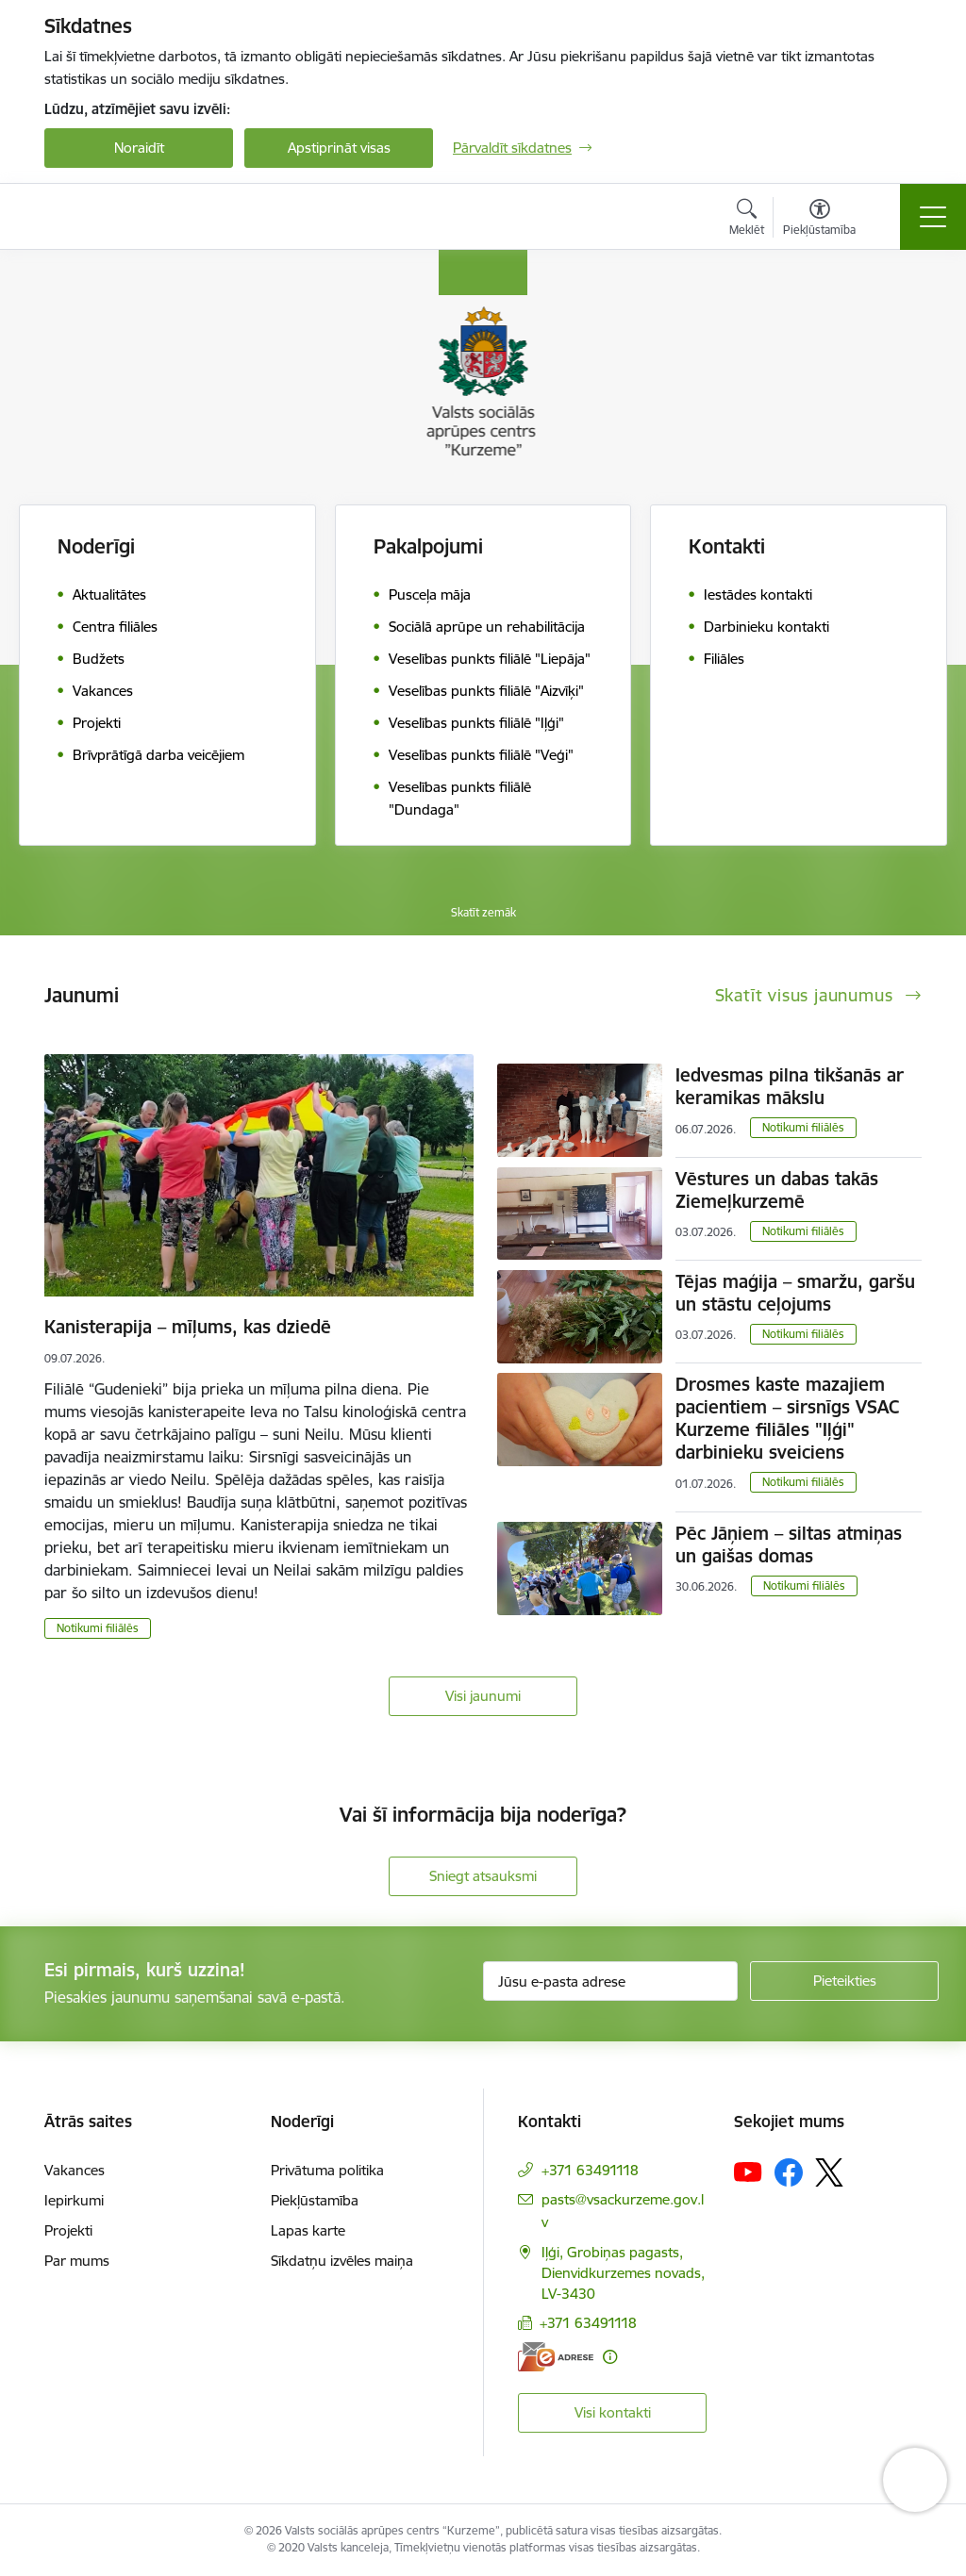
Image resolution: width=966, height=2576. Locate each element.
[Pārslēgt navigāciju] (933, 217)
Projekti (68, 2230)
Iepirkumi (74, 2200)
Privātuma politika (327, 2170)
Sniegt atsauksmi (483, 1876)
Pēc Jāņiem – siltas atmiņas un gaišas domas (788, 1544)
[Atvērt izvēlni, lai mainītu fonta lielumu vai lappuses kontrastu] (819, 219)
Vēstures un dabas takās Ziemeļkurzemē (776, 1190)
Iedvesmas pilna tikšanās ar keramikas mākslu (789, 1086)
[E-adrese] (555, 2356)
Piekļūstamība (314, 2200)
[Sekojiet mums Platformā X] (829, 2172)
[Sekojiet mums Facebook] (788, 2172)
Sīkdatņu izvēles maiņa (342, 2261)
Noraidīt (139, 148)
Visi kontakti (613, 2412)
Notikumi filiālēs (98, 1628)
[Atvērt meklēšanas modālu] (747, 219)
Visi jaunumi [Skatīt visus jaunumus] (483, 1696)
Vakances (74, 2170)
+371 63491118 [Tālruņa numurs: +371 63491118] (590, 2170)
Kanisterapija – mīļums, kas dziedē (187, 1326)
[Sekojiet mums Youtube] (748, 2171)
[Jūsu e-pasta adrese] (610, 1981)
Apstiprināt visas (339, 148)
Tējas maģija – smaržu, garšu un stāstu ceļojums (795, 1292)
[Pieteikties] (844, 1981)
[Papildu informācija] (610, 2357)
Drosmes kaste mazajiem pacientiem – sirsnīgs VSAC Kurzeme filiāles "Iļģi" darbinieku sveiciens (787, 1418)
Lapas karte (308, 2230)
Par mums (76, 2261)
